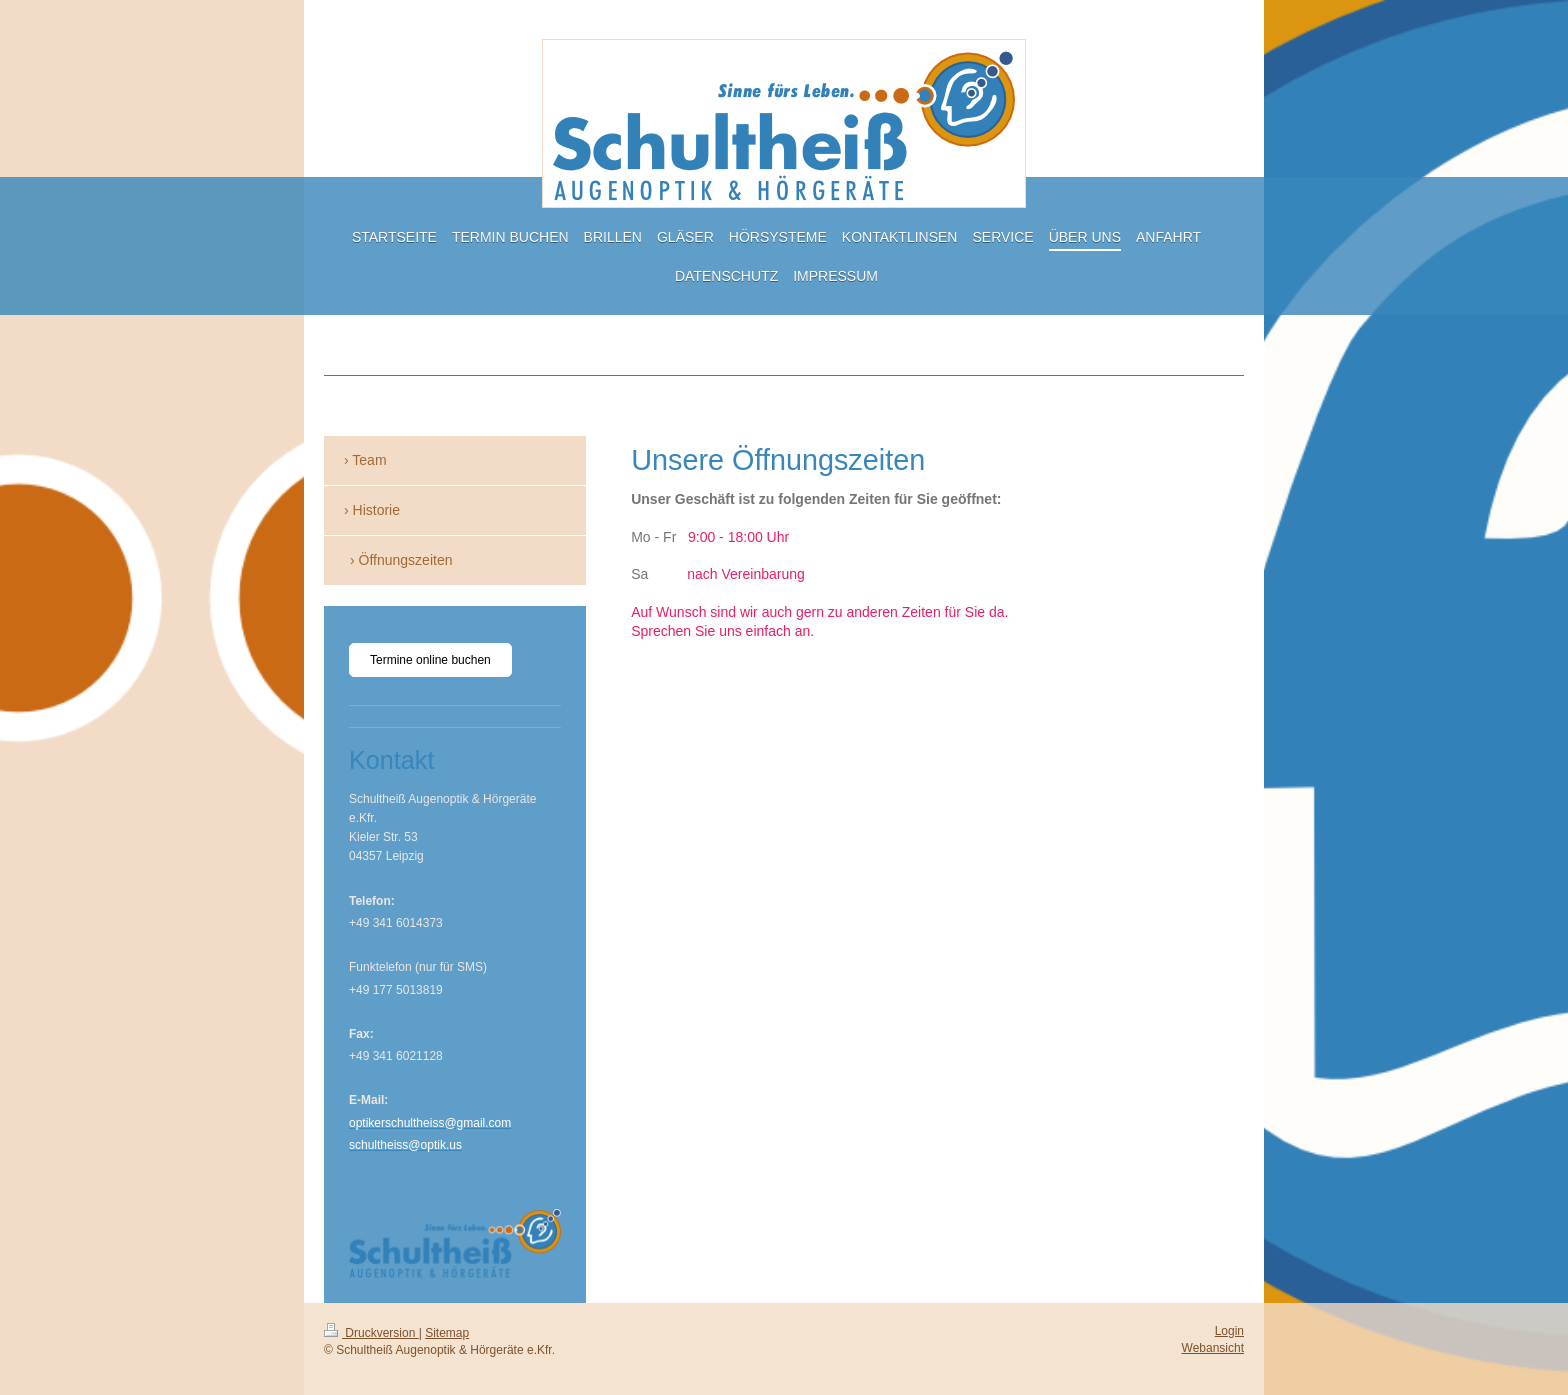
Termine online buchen (430, 660)
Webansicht (1213, 1348)
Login (1229, 1331)
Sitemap (447, 1333)
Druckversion (371, 1333)
